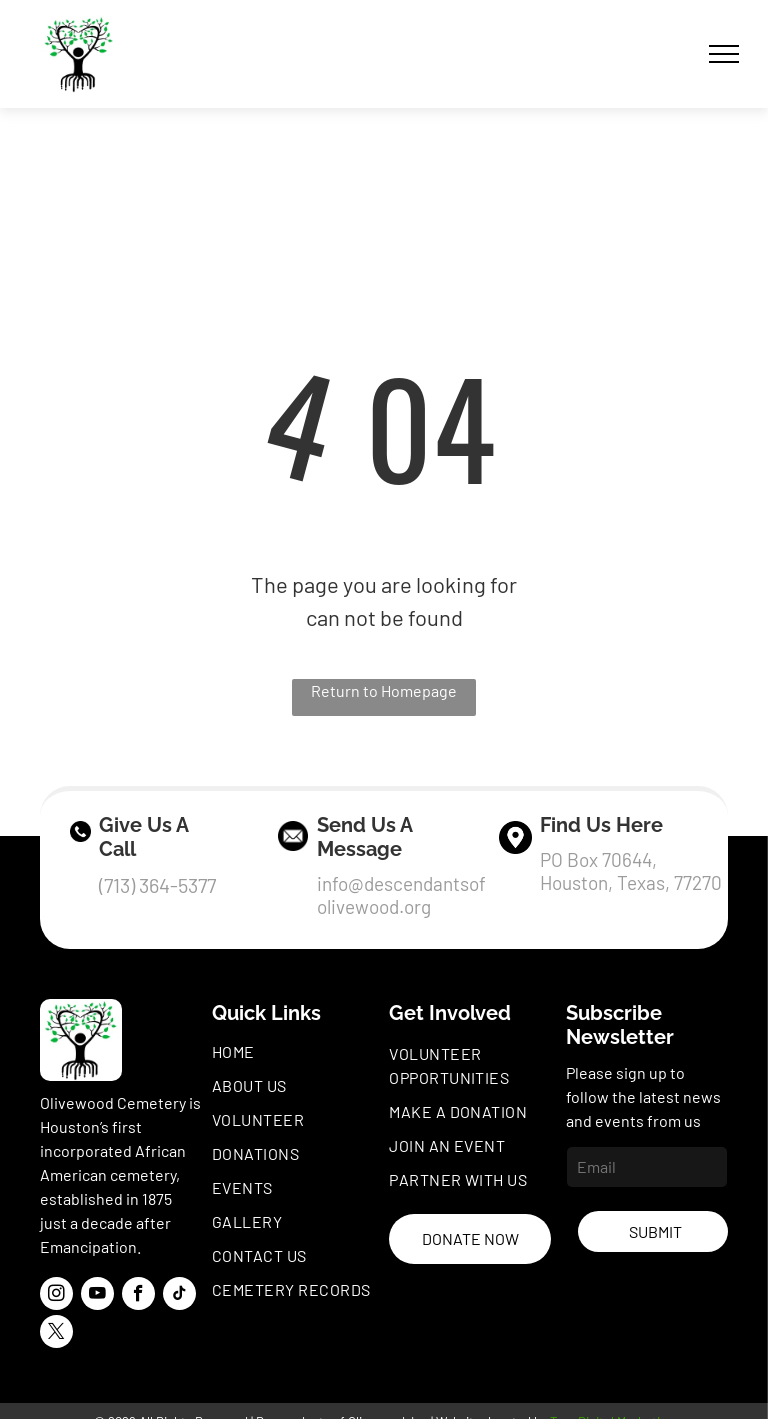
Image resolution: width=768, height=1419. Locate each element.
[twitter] (56, 1334)
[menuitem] (298, 1052)
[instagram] (56, 1296)
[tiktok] (179, 1296)
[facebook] (138, 1296)
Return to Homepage (384, 690)
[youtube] (97, 1296)
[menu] (724, 54)
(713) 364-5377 (157, 885)
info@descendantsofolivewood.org (401, 895)
